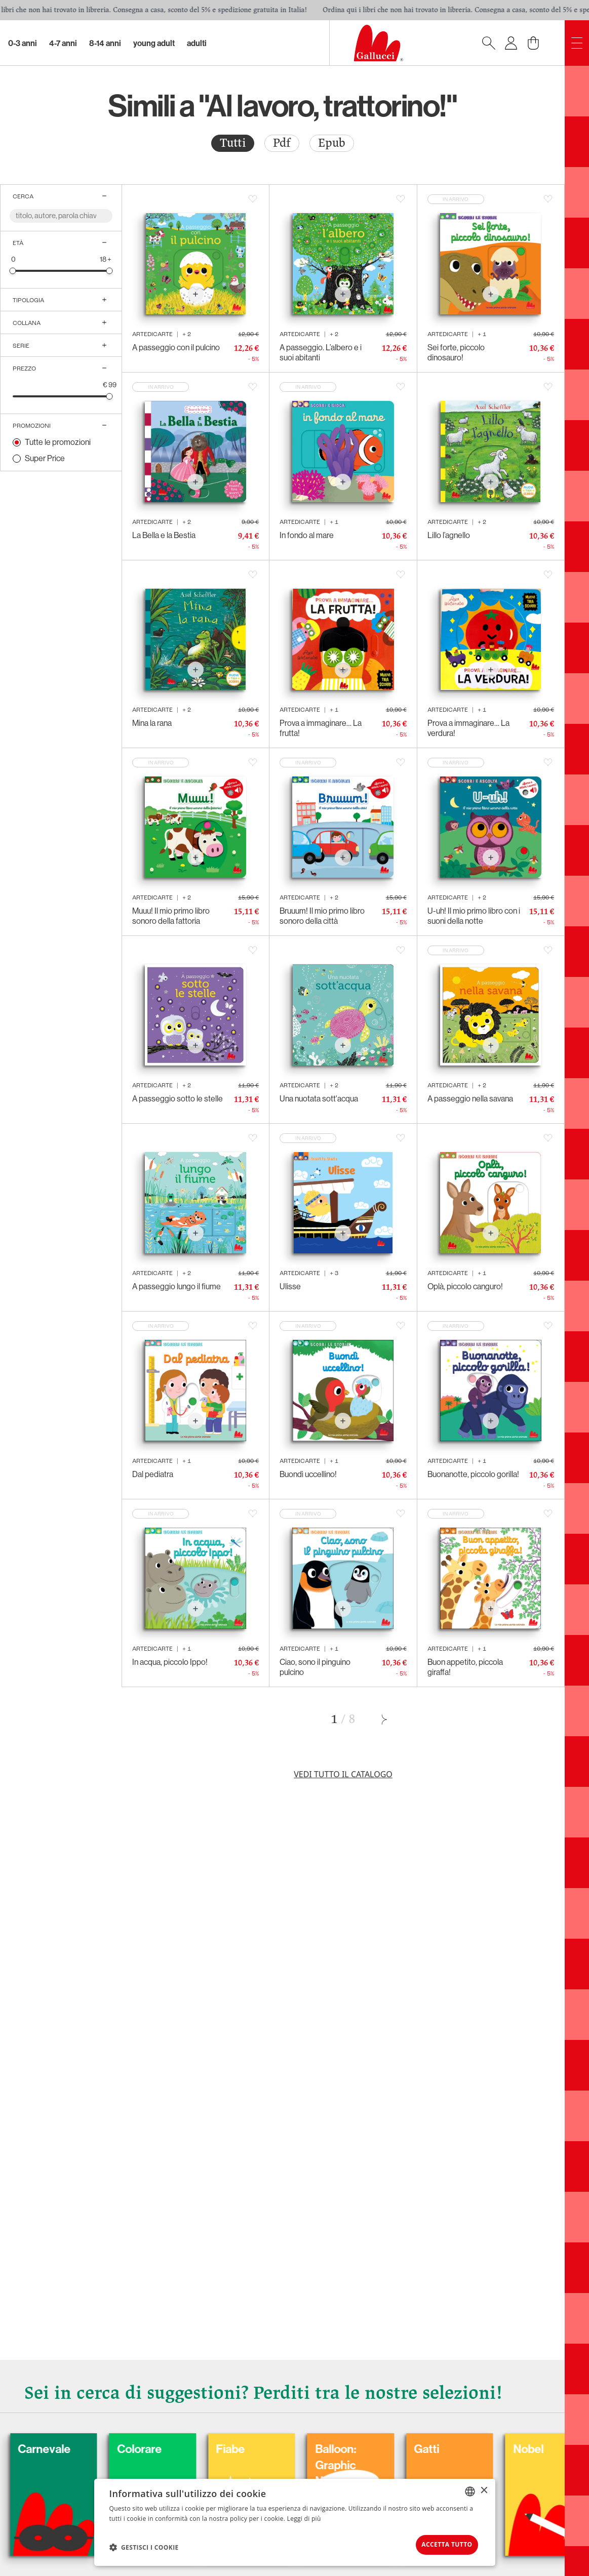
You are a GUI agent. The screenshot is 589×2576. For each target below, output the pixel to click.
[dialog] (294, 2521)
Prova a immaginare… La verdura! (468, 728)
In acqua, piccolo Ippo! (170, 1662)
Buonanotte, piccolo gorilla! (473, 1474)
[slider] (13, 270)
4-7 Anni (63, 43)
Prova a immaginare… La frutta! (321, 728)
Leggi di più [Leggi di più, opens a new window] (304, 2516)
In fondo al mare (307, 535)
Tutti (233, 143)
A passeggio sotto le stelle (177, 1098)
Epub (331, 143)
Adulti (197, 43)
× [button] (484, 2488)
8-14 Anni (105, 43)
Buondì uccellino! (308, 1474)
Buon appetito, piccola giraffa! (465, 1667)
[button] (144, 2546)
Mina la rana (152, 723)
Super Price (45, 458)
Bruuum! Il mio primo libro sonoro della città (322, 916)
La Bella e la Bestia (163, 535)
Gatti (518, 2445)
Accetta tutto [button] (439, 2543)
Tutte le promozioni (58, 442)
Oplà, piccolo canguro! (465, 1286)
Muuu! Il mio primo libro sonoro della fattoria (171, 916)
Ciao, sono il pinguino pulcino (315, 1667)
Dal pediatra (152, 1474)
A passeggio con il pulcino (176, 347)
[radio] (232, 143)
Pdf (282, 143)
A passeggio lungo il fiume (176, 1286)
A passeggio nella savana (470, 1098)
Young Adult (154, 43)
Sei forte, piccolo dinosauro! (456, 352)
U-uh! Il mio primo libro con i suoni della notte (473, 916)
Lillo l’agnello (448, 535)
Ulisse (290, 1286)
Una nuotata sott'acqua (319, 1098)
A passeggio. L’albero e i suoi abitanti (321, 352)
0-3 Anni (22, 43)
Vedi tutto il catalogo (343, 1774)
